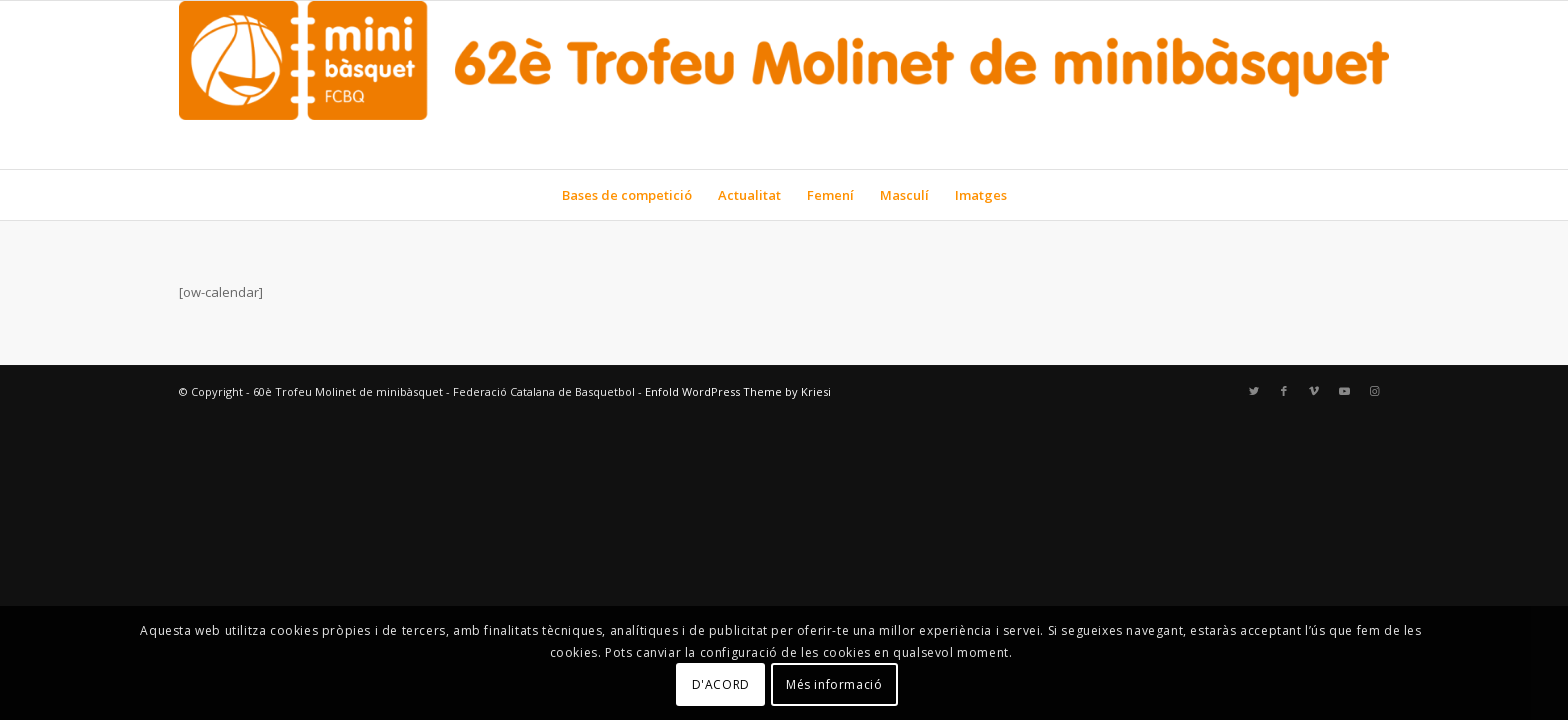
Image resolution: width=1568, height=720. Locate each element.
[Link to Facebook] (1284, 391)
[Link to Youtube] (1344, 391)
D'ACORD (721, 684)
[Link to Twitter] (1254, 391)
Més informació (834, 684)
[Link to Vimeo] (1314, 391)
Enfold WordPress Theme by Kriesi (738, 391)
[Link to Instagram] (1374, 391)
